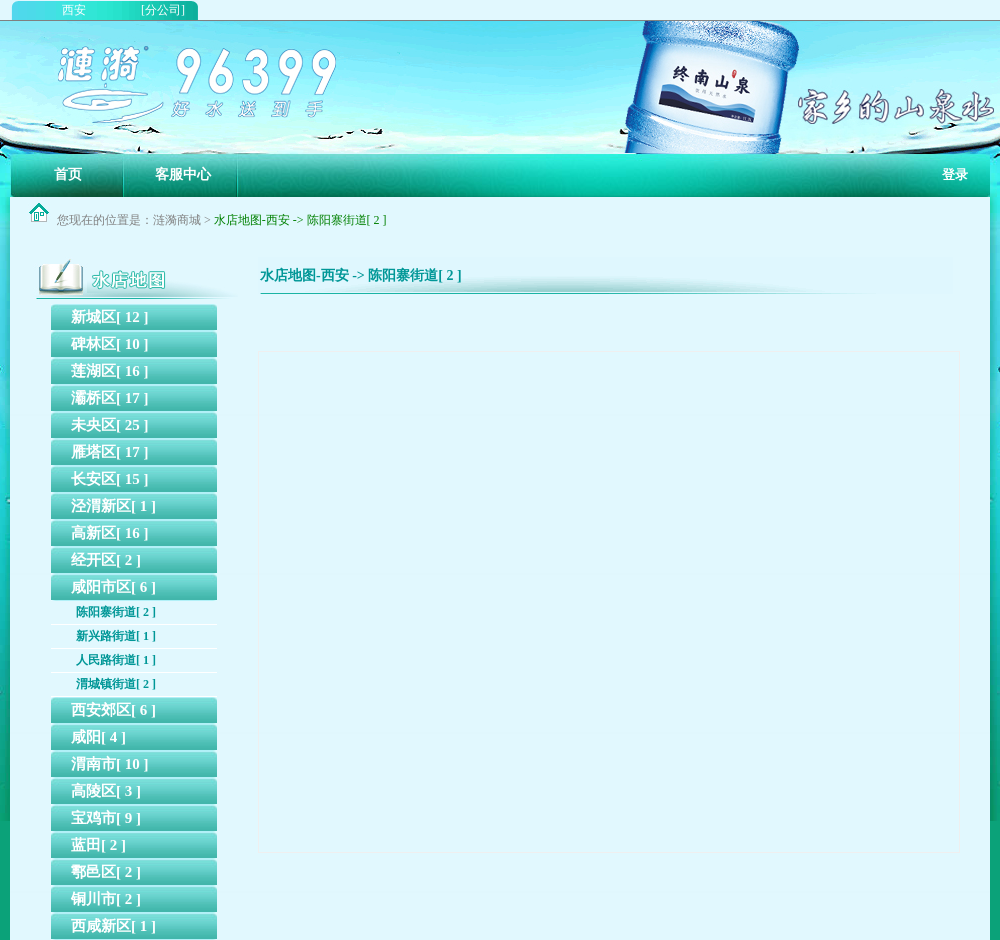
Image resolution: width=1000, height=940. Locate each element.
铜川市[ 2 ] (106, 899)
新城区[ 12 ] (110, 317)
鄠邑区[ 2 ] (106, 872)
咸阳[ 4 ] (98, 737)
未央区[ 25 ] (110, 425)
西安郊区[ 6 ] (113, 710)
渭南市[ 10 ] (110, 764)
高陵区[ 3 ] (106, 791)
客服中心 (183, 174)
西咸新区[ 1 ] (113, 926)
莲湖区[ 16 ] (110, 371)
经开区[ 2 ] (106, 560)
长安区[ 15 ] (110, 479)
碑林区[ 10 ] (110, 344)
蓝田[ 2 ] (98, 845)
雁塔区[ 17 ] (110, 452)
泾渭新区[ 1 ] (113, 506)
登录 (955, 174)
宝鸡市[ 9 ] (106, 818)
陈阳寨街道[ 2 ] (116, 612)
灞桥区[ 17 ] (110, 398)
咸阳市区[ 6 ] (113, 587)
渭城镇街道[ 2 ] (116, 684)
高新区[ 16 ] (110, 533)
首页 (68, 174)
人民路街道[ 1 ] (116, 660)
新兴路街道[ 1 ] (116, 636)
